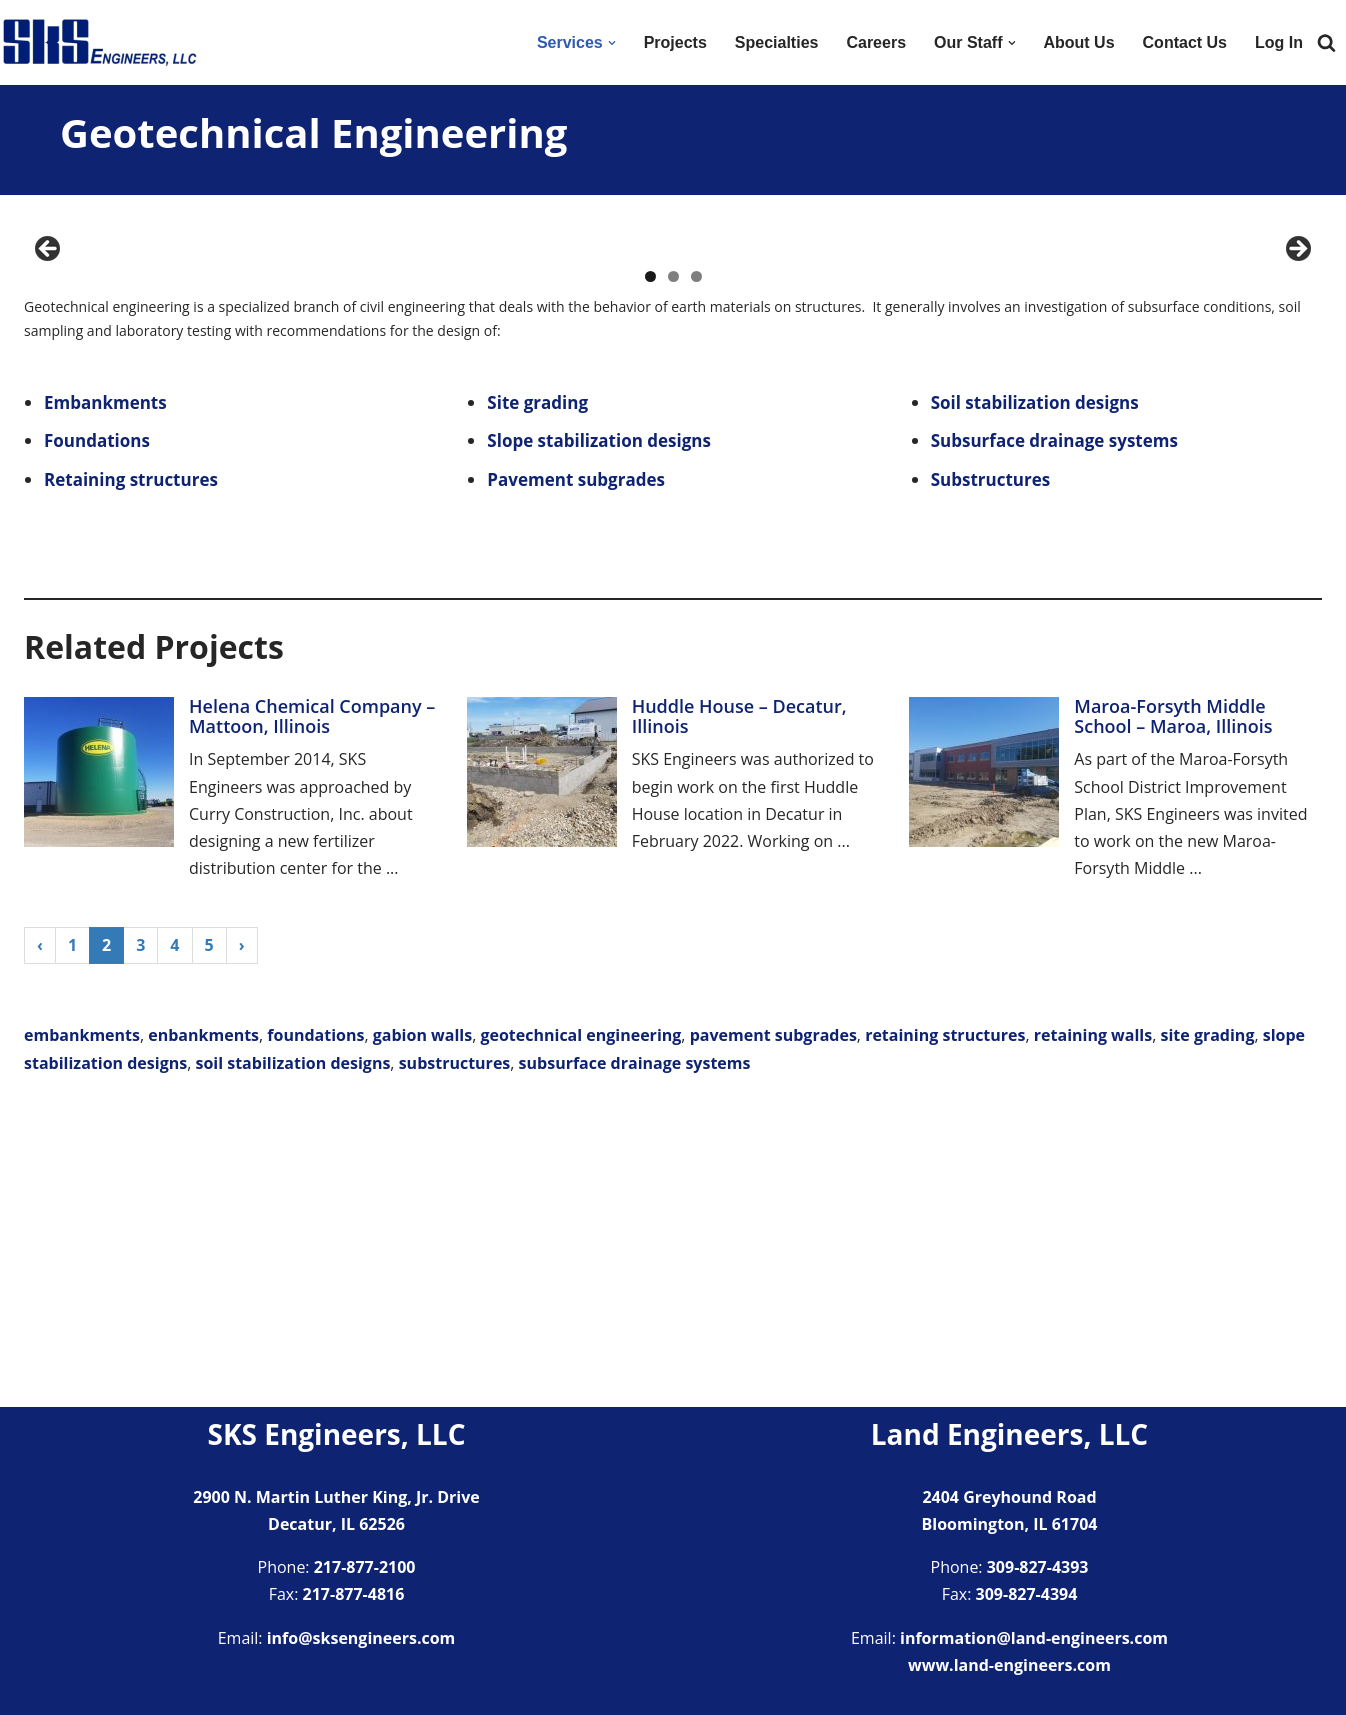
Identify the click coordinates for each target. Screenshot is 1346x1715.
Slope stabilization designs (599, 740)
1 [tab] (650, 576)
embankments (82, 1335)
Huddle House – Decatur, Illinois (739, 1016)
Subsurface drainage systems (1054, 740)
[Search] (1326, 42)
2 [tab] (673, 576)
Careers (876, 42)
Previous (49, 400)
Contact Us (1185, 42)
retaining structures (945, 1335)
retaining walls (1093, 1335)
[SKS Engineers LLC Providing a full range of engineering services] (100, 42)
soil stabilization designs (292, 1363)
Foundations (97, 740)
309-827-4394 (1027, 1595)
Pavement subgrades (576, 779)
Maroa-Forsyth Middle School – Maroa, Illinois (1173, 1016)
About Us (1078, 42)
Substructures (991, 779)
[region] (673, 405)
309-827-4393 (1038, 1567)
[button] (612, 43)
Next (1297, 400)
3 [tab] (696, 576)
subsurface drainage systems (635, 1363)
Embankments (105, 702)
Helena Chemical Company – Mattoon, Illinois (312, 1016)
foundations (315, 1335)
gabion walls (422, 1335)
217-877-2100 (365, 1567)
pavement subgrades (773, 1335)
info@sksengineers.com (361, 1638)
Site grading (537, 702)
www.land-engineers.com (1009, 1665)
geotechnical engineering (580, 1335)
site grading (1208, 1335)
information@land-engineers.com (1034, 1638)
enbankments (203, 1335)
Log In (1279, 42)
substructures (455, 1363)
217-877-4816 (354, 1595)
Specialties (777, 42)
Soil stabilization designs (1035, 702)
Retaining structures (131, 779)
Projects (675, 42)
